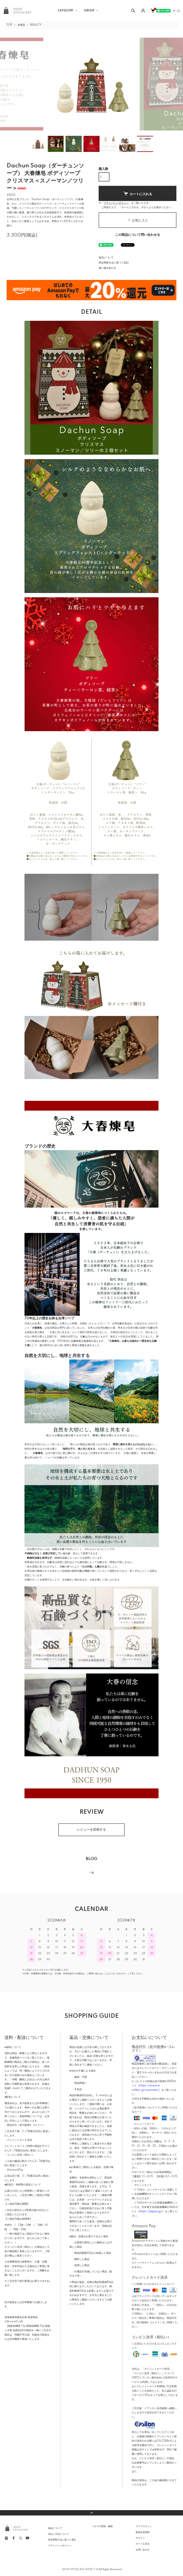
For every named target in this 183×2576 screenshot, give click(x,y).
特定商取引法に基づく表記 (114, 262)
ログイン (140, 2538)
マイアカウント (144, 2526)
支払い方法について (58, 2534)
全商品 (21, 25)
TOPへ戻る (91, 2512)
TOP (9, 25)
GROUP (89, 10)
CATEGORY (65, 10)
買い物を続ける (107, 268)
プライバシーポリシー (59, 2545)
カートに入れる (137, 194)
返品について (106, 257)
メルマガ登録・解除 (102, 2526)
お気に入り (137, 220)
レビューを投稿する (91, 1829)
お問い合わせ (143, 2550)
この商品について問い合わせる (137, 235)
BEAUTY (35, 25)
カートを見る (143, 2544)
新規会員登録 (143, 2532)
